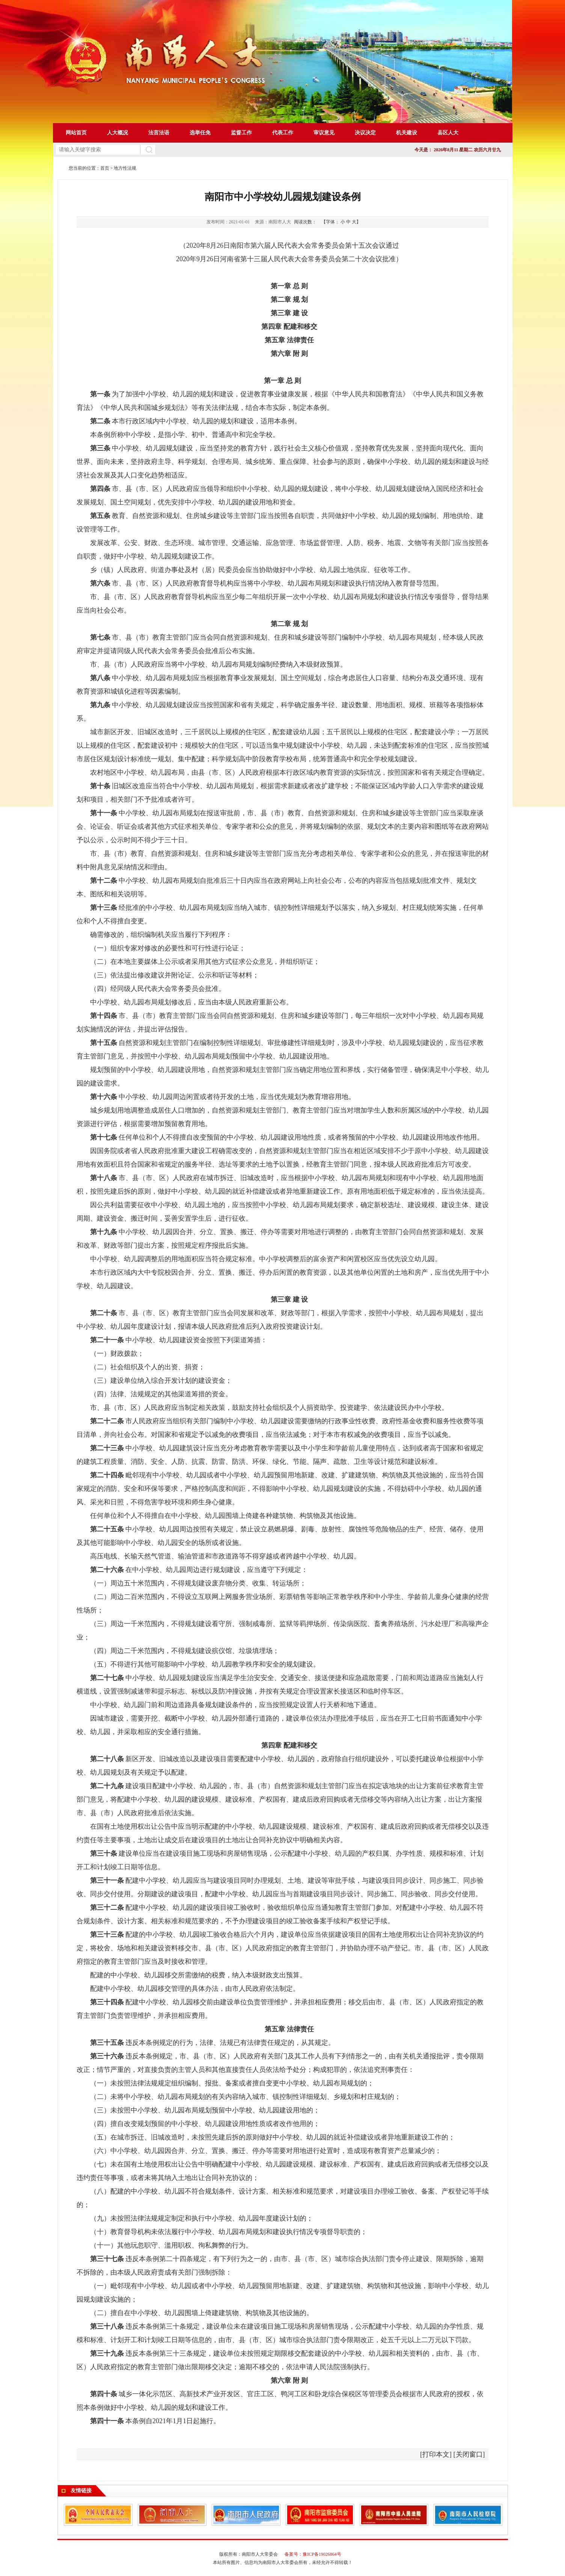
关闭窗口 (469, 2454)
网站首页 (76, 132)
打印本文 (435, 2454)
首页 (104, 168)
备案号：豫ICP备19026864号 (313, 2554)
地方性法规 (125, 168)
